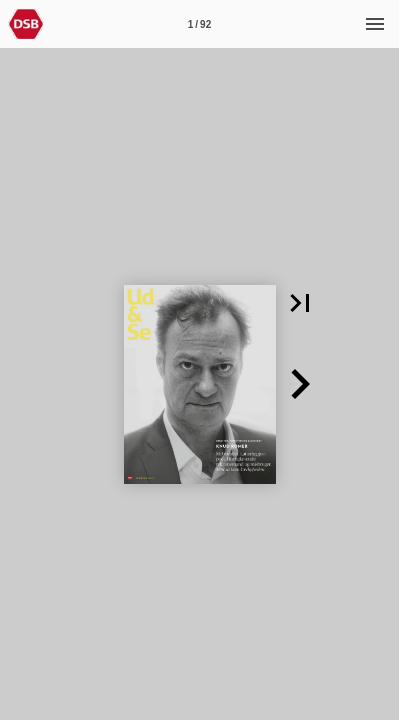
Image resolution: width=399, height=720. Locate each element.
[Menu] (375, 24)
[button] (300, 303)
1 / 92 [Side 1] (199, 24)
